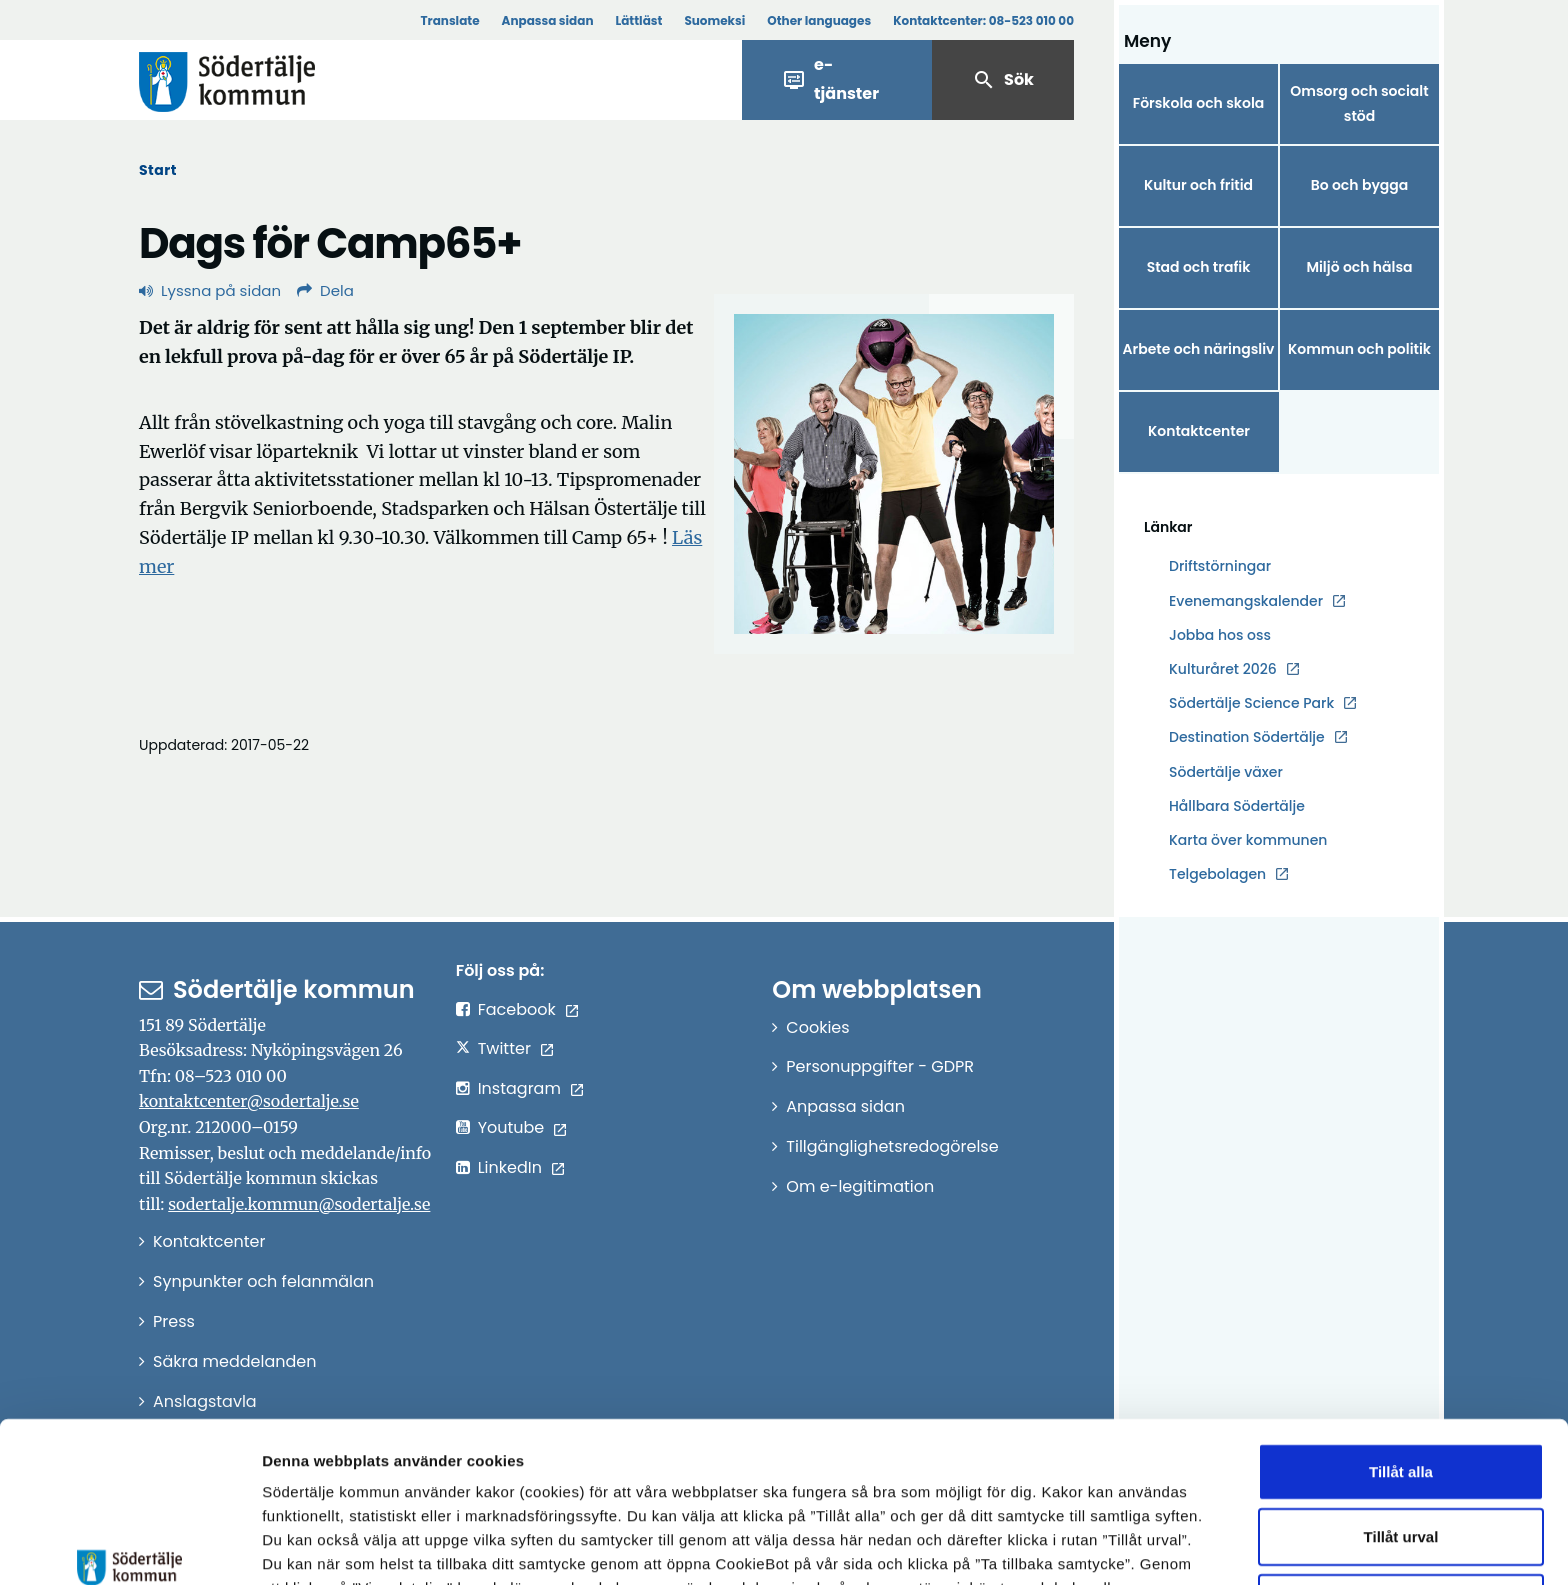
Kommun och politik (1359, 349)
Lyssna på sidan (210, 290)
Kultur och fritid (1198, 185)
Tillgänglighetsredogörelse (892, 1146)
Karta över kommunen (1248, 840)
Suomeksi (714, 20)
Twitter (504, 1048)
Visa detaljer (1095, 1545)
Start (158, 170)
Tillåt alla (1401, 1340)
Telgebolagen (1217, 874)
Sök (1003, 80)
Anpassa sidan (548, 20)
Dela (325, 290)
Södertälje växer (1226, 772)
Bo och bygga (1360, 185)
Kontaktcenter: (983, 20)
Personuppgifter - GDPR (880, 1066)
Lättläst (639, 20)
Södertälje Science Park (1251, 703)
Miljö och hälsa (1359, 267)
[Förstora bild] (894, 474)
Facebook (517, 1009)
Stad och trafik (1199, 267)
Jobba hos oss (1220, 635)
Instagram (519, 1088)
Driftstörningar (1220, 566)
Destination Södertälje (1247, 737)
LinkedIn (510, 1167)
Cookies (817, 1027)
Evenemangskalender (1246, 601)
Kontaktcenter (1199, 431)
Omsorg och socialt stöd (1359, 103)
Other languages (819, 20)
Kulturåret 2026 (1223, 669)
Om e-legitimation (860, 1186)
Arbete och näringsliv (1199, 349)
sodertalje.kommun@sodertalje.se (299, 1204)
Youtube (511, 1127)
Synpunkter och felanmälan (263, 1281)
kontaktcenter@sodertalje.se (249, 1101)
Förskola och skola (1199, 103)
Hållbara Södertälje (1237, 806)
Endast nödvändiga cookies (1401, 1471)
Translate (449, 20)
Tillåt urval (1401, 1406)
